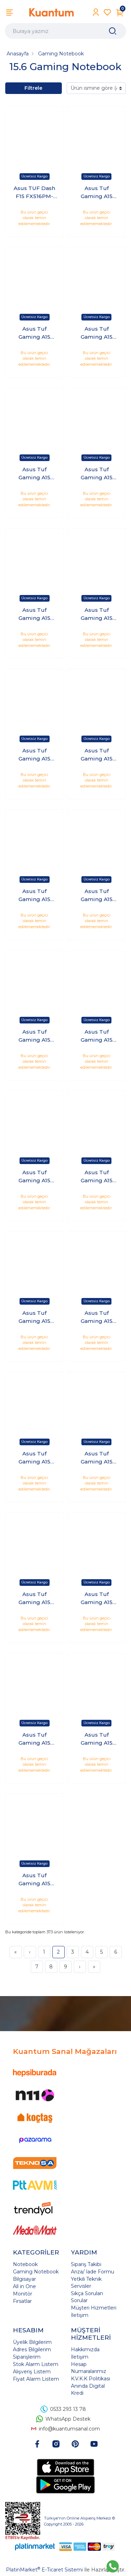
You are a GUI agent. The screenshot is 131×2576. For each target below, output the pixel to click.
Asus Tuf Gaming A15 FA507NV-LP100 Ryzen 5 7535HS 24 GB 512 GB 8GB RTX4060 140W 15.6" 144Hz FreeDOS (96, 895)
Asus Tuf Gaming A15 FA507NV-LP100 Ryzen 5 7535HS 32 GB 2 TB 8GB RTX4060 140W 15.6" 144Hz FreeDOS (96, 1176)
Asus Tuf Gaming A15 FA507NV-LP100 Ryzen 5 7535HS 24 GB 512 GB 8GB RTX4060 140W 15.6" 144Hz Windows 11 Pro (35, 1036)
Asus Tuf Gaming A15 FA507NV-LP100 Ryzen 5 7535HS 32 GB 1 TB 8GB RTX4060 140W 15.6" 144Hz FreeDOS (96, 1036)
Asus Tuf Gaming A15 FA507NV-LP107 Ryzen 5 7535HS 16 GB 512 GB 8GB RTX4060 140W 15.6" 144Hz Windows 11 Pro (35, 1879)
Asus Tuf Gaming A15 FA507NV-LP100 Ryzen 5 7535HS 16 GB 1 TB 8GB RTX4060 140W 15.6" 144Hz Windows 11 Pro (34, 333)
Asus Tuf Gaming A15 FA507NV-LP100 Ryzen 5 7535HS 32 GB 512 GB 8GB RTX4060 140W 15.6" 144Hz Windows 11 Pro (35, 1458)
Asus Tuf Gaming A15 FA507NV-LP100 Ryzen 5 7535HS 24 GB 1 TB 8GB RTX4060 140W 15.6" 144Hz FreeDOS (96, 614)
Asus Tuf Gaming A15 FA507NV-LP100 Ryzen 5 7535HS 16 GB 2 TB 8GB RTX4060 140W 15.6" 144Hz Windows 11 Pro (34, 473)
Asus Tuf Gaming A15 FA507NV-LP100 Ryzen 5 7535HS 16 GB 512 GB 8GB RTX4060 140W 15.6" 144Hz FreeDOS (96, 473)
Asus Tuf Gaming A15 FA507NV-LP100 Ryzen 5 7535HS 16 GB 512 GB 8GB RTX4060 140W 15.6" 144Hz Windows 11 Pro (35, 614)
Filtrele (33, 88)
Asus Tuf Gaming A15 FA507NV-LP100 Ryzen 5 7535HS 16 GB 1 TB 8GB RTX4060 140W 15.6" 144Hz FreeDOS (96, 192)
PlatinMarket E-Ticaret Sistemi (44, 2570)
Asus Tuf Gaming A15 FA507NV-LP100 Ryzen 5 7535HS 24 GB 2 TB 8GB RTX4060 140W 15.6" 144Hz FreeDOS (96, 755)
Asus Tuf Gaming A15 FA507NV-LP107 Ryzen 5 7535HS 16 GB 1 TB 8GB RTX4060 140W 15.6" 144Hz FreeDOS (96, 1458)
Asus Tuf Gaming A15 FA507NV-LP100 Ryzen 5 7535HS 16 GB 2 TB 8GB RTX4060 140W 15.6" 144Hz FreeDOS (96, 333)
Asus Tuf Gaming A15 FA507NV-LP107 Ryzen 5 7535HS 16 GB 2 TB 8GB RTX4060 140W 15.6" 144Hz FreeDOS (96, 1598)
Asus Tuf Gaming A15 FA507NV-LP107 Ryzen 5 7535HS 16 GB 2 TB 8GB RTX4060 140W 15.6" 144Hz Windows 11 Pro (34, 1739)
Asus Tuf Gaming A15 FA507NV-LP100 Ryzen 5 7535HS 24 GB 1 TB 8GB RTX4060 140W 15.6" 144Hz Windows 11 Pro (34, 755)
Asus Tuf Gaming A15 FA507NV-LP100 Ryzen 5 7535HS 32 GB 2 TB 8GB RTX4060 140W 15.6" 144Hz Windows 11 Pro (34, 1317)
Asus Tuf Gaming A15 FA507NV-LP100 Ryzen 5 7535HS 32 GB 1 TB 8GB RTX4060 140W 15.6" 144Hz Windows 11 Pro (34, 1176)
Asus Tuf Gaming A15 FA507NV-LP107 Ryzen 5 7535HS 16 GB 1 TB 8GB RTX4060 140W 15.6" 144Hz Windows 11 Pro (34, 1598)
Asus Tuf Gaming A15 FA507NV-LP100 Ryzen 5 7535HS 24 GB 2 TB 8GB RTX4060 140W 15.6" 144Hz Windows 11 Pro (34, 895)
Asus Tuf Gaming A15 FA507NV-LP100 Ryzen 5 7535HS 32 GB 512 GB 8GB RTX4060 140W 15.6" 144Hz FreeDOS (96, 1317)
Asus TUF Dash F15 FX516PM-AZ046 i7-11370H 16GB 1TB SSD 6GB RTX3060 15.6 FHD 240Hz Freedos (34, 192)
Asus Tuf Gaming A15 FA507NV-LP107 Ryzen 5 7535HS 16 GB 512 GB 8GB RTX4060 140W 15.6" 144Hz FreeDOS (96, 1739)
